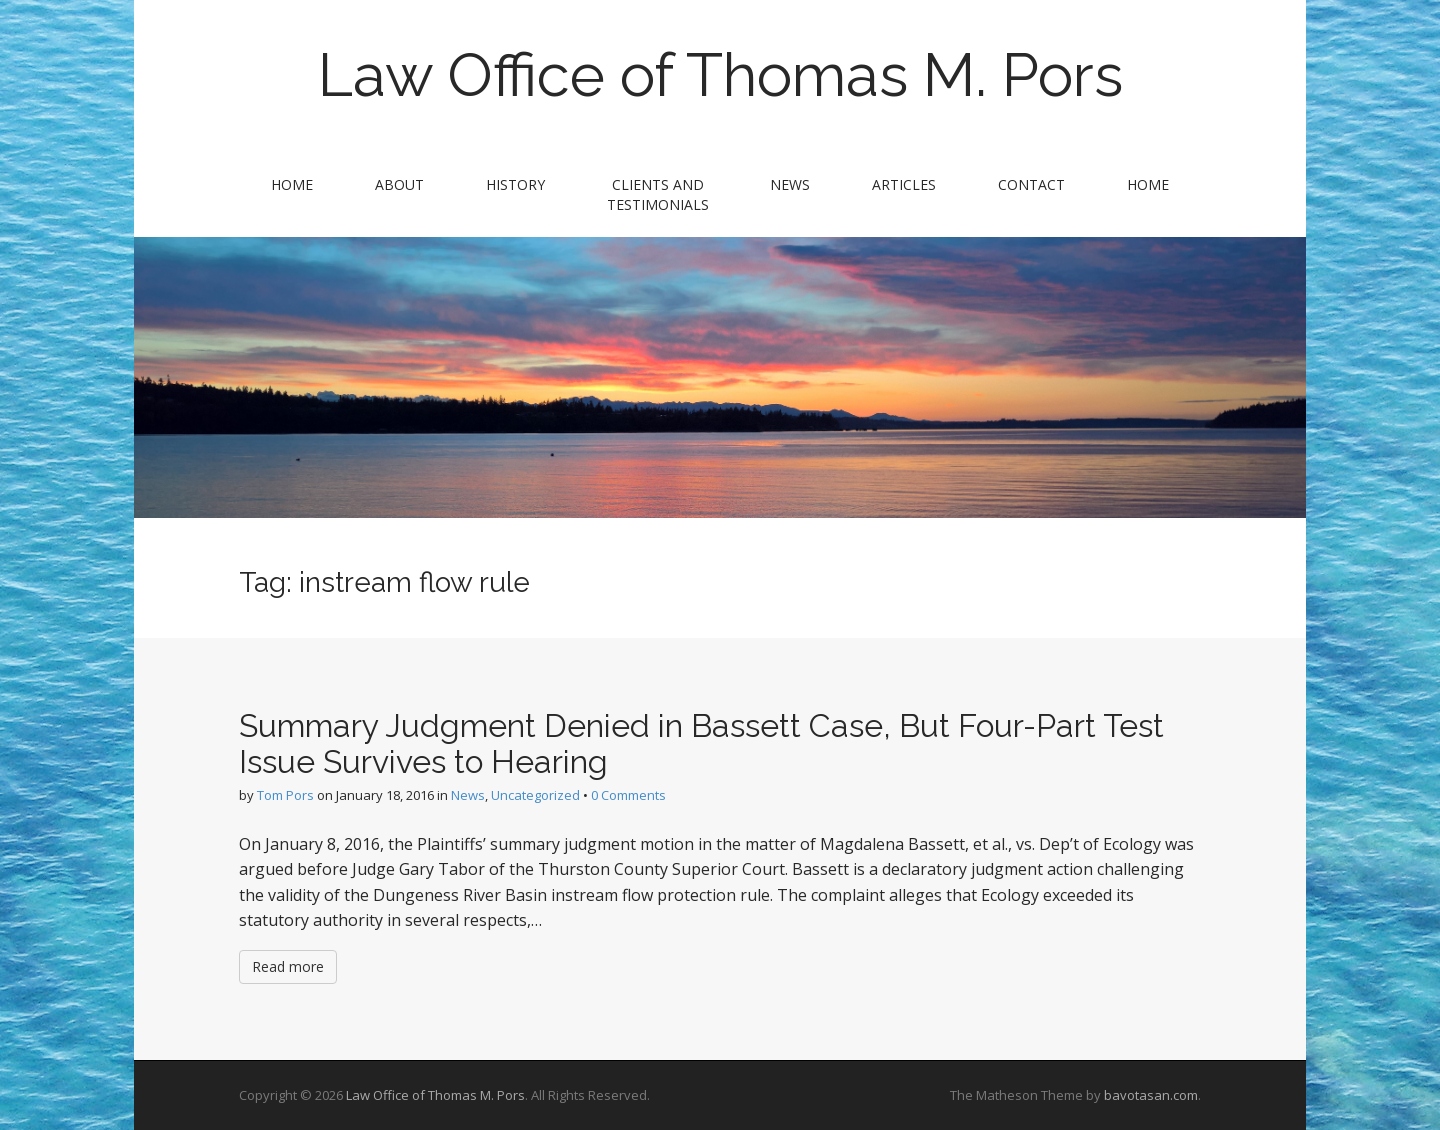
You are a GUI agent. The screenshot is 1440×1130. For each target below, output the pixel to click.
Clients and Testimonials (658, 194)
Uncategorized (535, 795)
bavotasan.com (1151, 1095)
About (399, 184)
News (790, 184)
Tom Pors (285, 795)
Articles (904, 184)
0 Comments (628, 795)
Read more (288, 966)
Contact (1031, 184)
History (515, 184)
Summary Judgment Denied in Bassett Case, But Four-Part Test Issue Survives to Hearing (701, 743)
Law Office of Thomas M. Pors (720, 75)
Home (292, 184)
